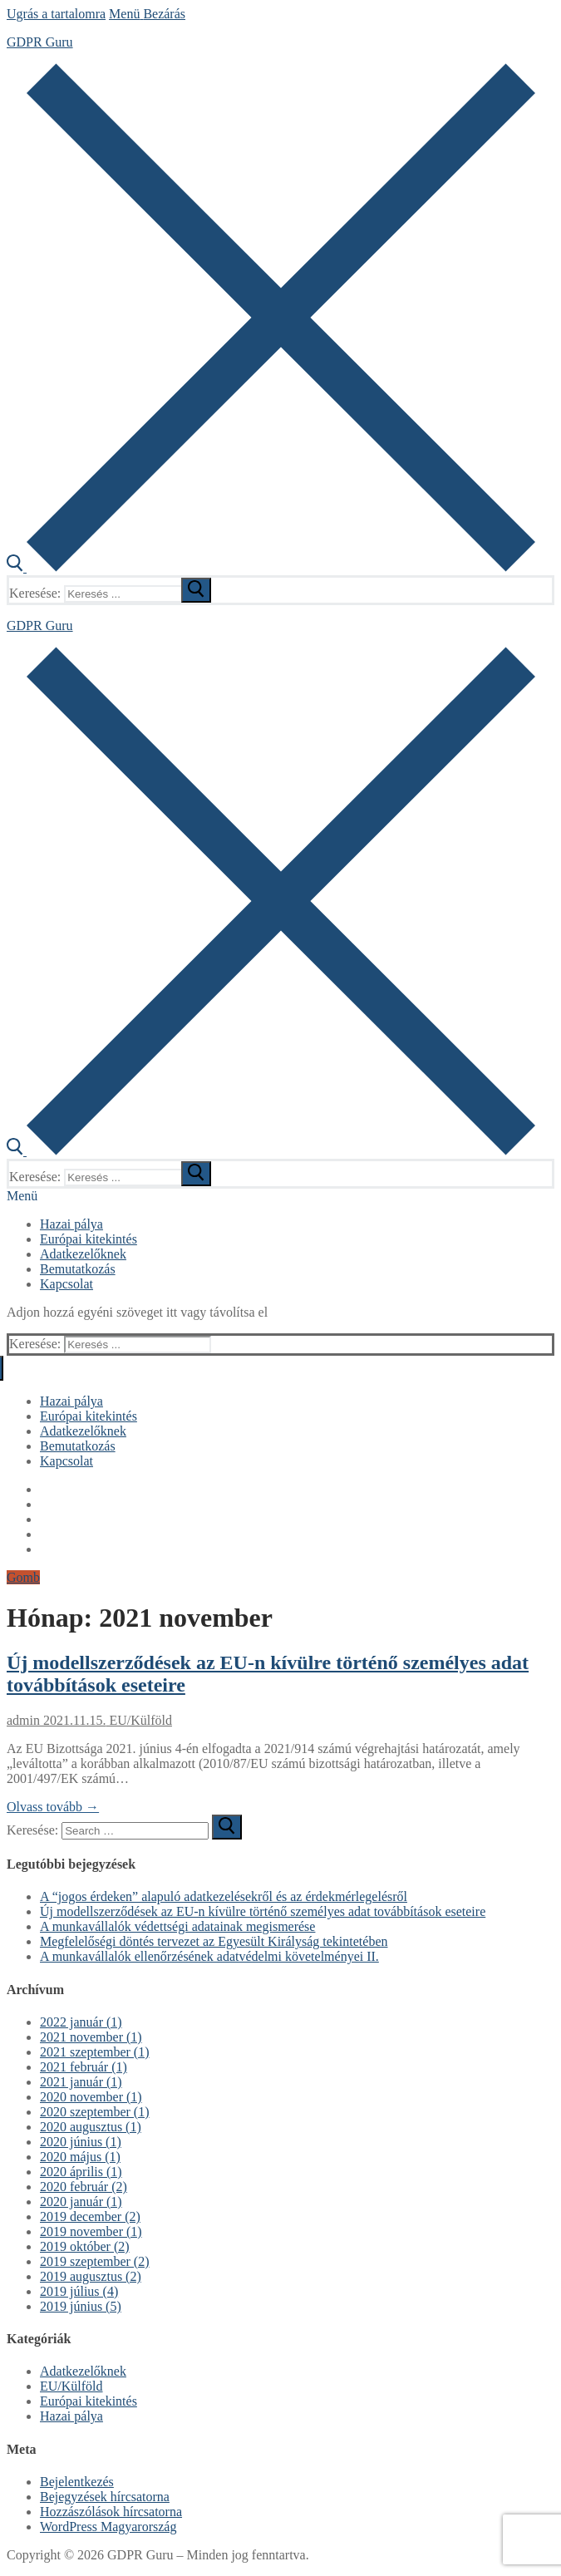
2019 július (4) (79, 2291)
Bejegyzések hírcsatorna (105, 2497)
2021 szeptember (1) (95, 2052)
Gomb (23, 1577)
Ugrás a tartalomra (56, 14)
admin (23, 1720)
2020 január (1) (81, 2201)
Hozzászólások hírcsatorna (111, 2512)
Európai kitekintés (88, 2401)
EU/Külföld (139, 1720)
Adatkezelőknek (83, 2371)
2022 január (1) (81, 2022)
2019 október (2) (85, 2246)
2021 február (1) (83, 2067)
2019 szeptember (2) (95, 2261)
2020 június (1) (80, 2142)
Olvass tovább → (53, 1807)
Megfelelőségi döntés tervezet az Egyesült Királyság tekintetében (214, 1941)
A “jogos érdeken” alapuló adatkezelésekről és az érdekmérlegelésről (223, 1896)
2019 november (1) (91, 2231)
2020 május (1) (80, 2157)
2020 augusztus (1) (90, 2127)
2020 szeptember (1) (95, 2112)
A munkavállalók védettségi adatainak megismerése (177, 1926)
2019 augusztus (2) (90, 2276)
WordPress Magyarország (108, 2526)
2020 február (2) (83, 2187)
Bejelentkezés (77, 2482)
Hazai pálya (71, 2416)
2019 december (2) (90, 2216)
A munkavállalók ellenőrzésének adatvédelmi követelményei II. (209, 1956)
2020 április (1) (81, 2172)
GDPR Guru (40, 42)
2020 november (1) (91, 2097)
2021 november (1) (91, 2037)
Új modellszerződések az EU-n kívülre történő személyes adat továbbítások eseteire (262, 1911)
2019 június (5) (80, 2306)
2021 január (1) (81, 2082)
